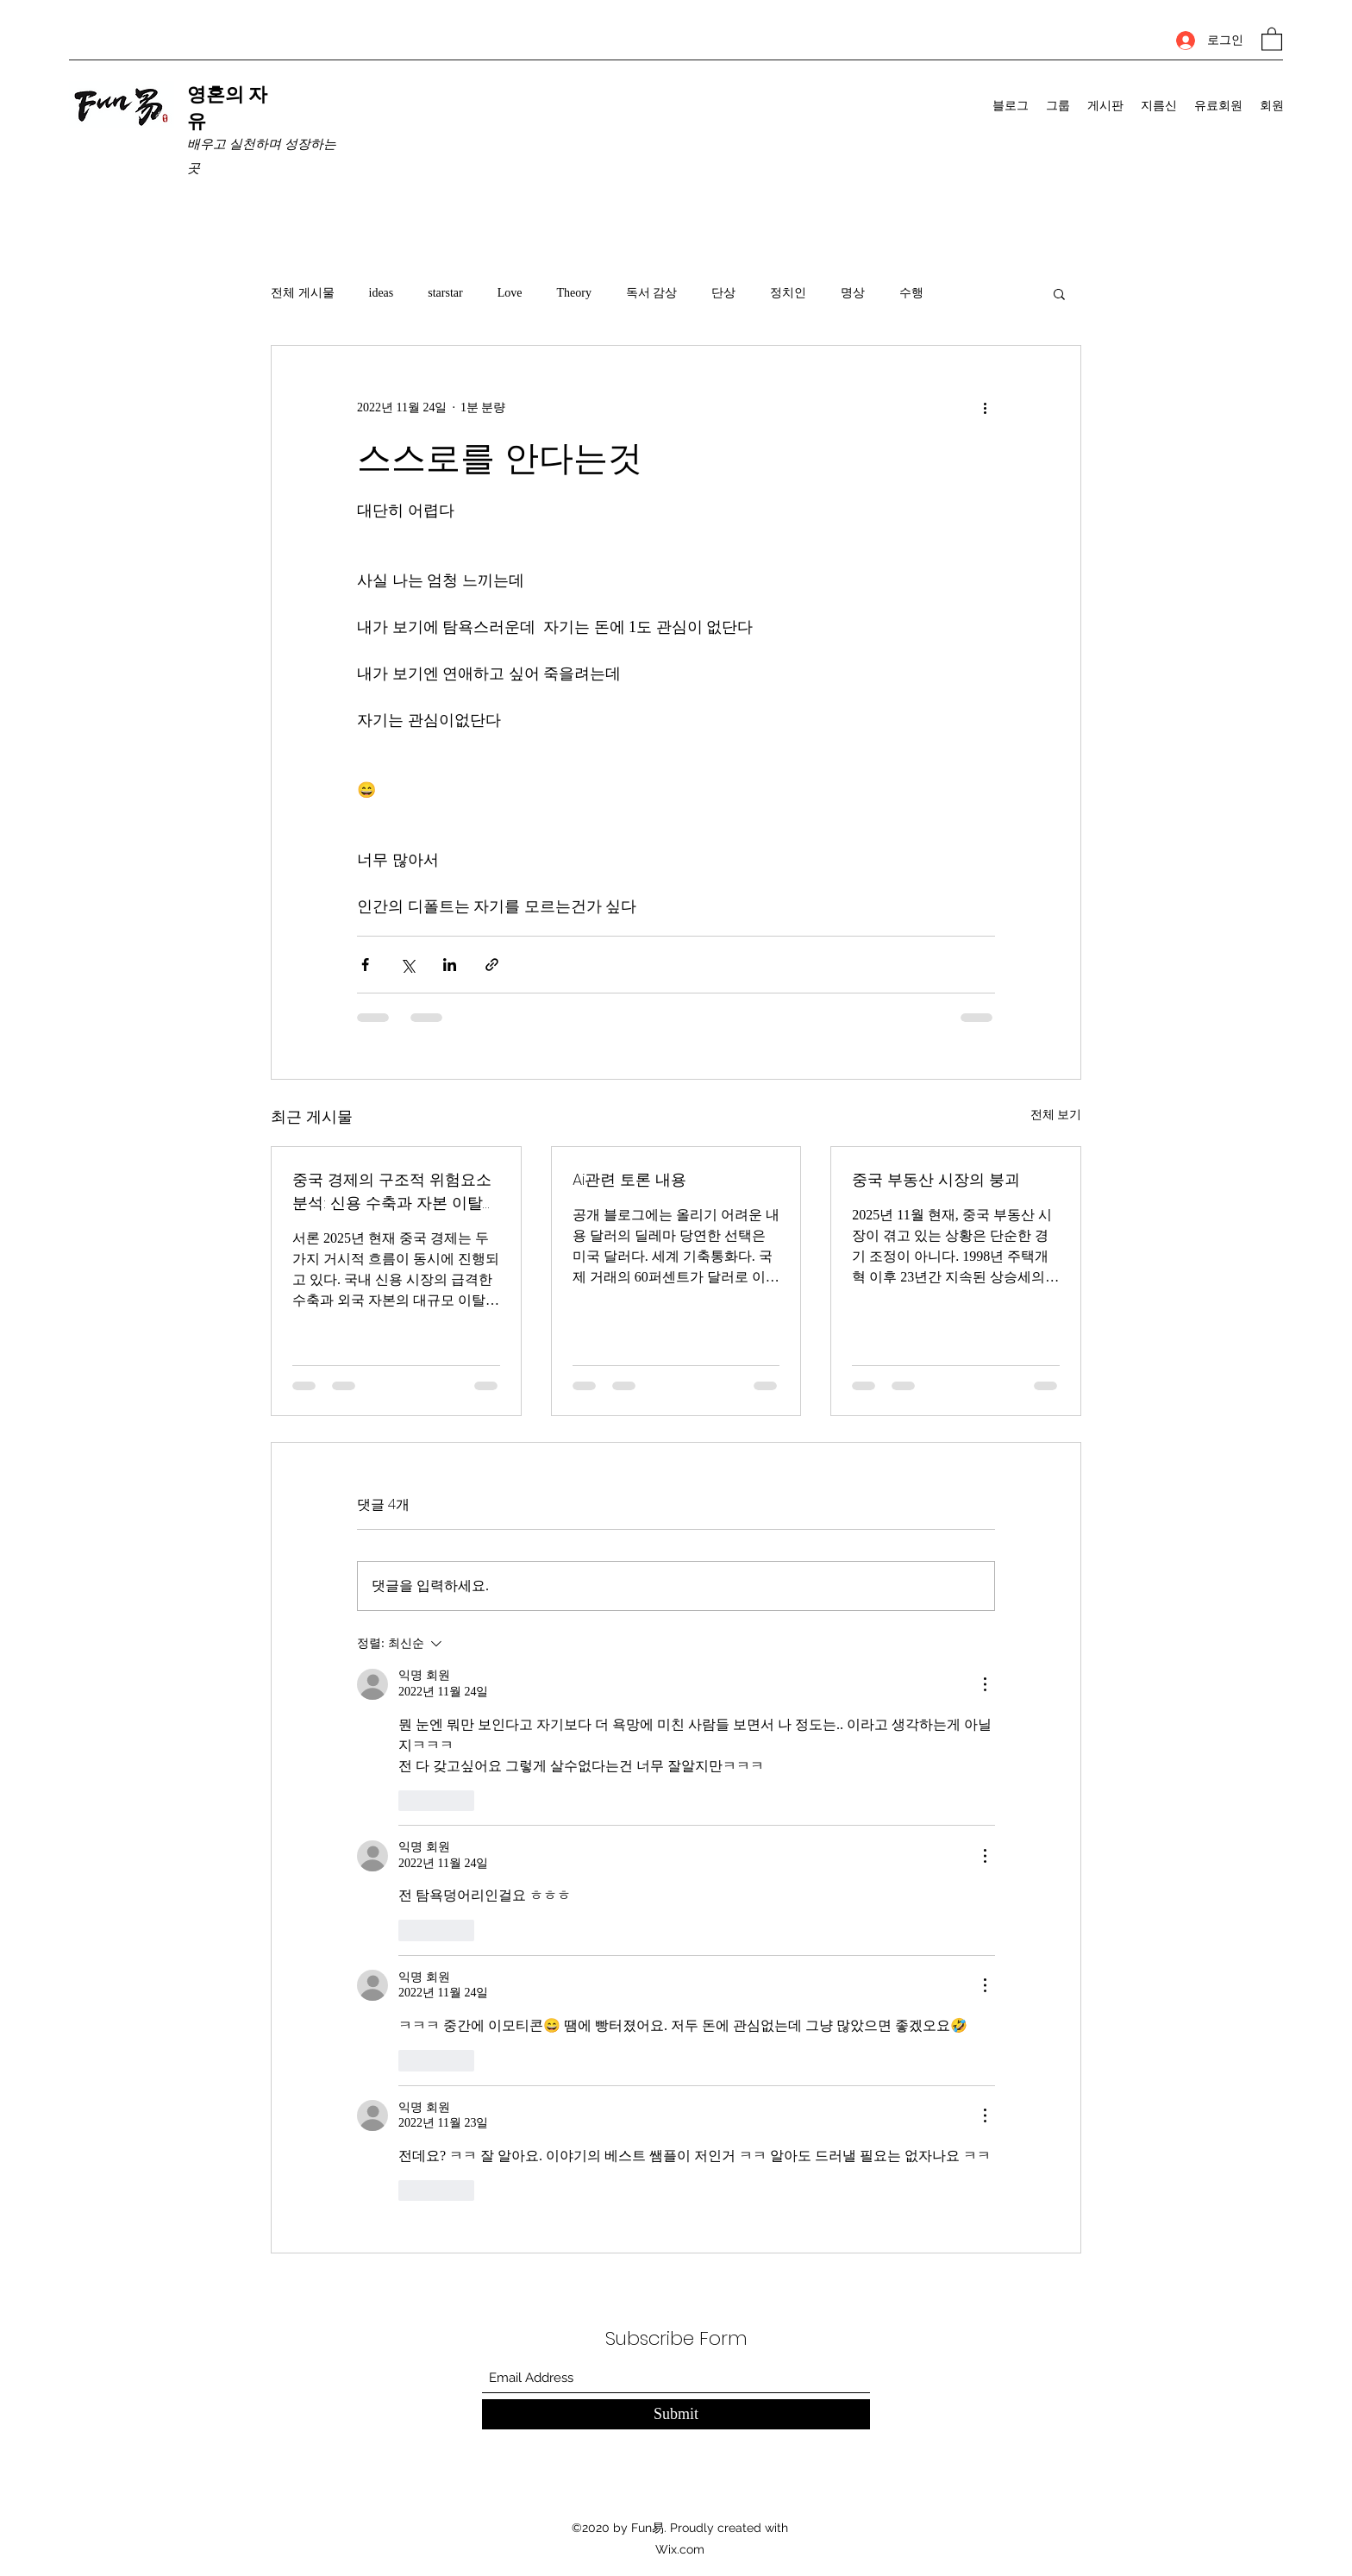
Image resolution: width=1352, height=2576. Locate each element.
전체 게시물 (303, 292)
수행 (911, 292)
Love (510, 292)
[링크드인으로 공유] (449, 964)
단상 (723, 292)
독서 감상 (652, 292)
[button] (1271, 38)
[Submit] (676, 2414)
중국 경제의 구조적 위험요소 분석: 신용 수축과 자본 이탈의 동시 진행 (395, 1191)
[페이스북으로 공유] (365, 964)
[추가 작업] (984, 408)
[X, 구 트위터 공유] (407, 964)
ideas (381, 292)
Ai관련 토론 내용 (629, 1179)
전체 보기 (1056, 1114)
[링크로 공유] (492, 964)
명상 (853, 292)
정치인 (788, 292)
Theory (573, 292)
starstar (445, 292)
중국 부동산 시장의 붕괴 (936, 1179)
